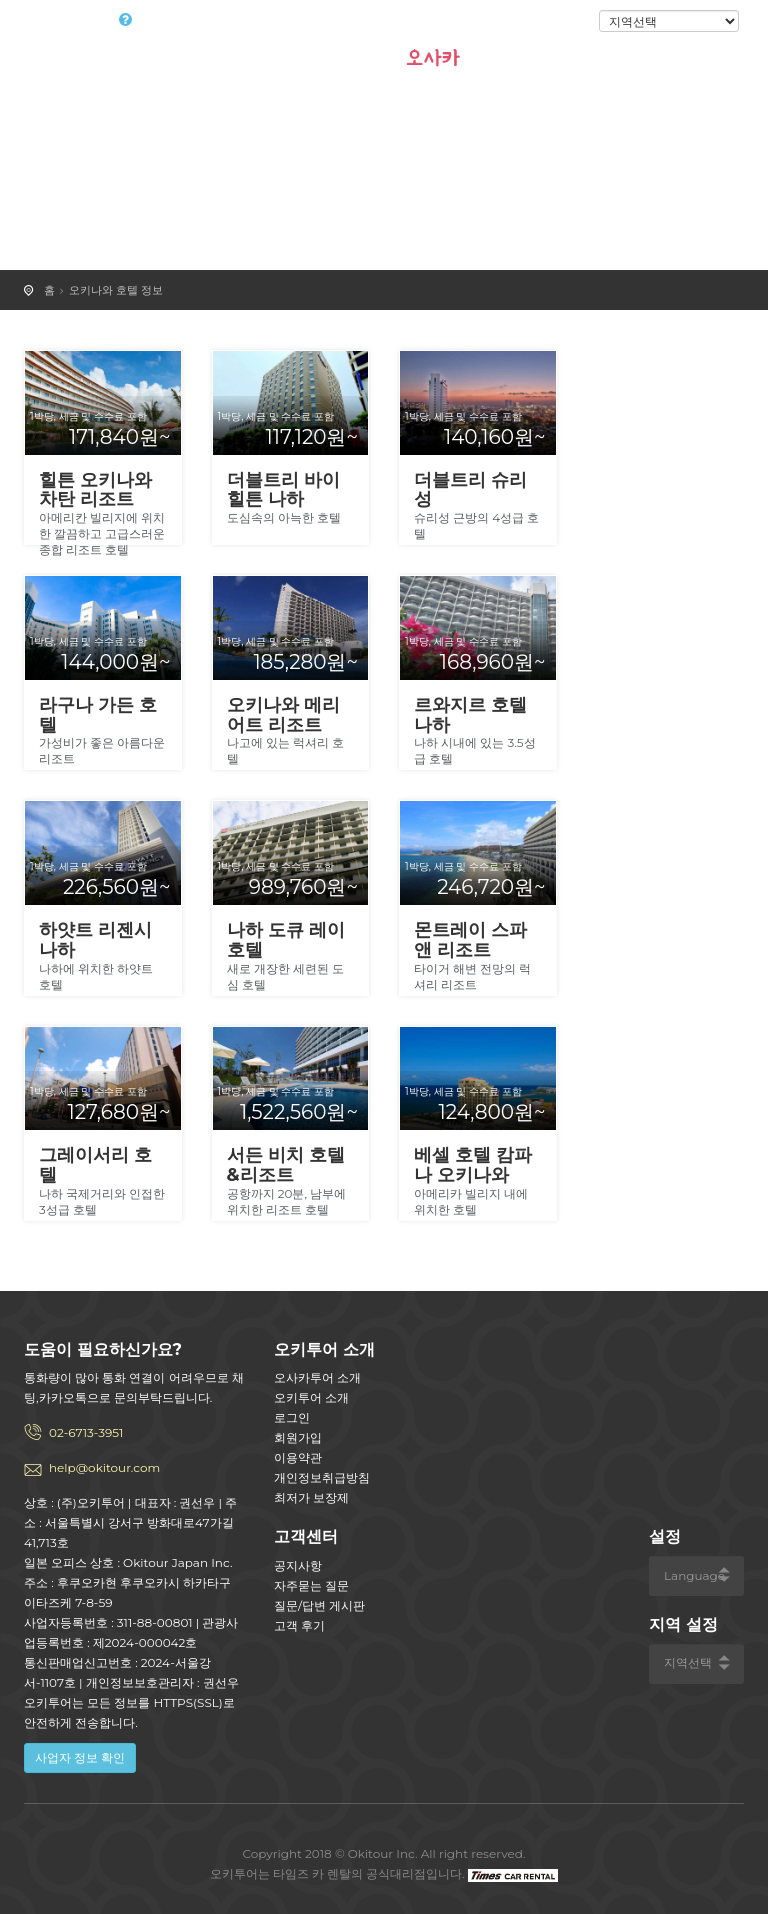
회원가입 (298, 1437)
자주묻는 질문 (311, 1585)
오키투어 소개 (311, 1397)
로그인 (565, 22)
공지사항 (298, 1565)
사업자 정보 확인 (80, 1757)
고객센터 (306, 1536)
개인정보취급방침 (322, 1477)
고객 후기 (299, 1625)
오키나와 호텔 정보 (116, 290)
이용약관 (298, 1457)
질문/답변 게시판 (319, 1605)
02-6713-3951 (86, 1432)
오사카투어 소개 (317, 1377)
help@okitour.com (104, 1467)
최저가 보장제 (311, 1497)
